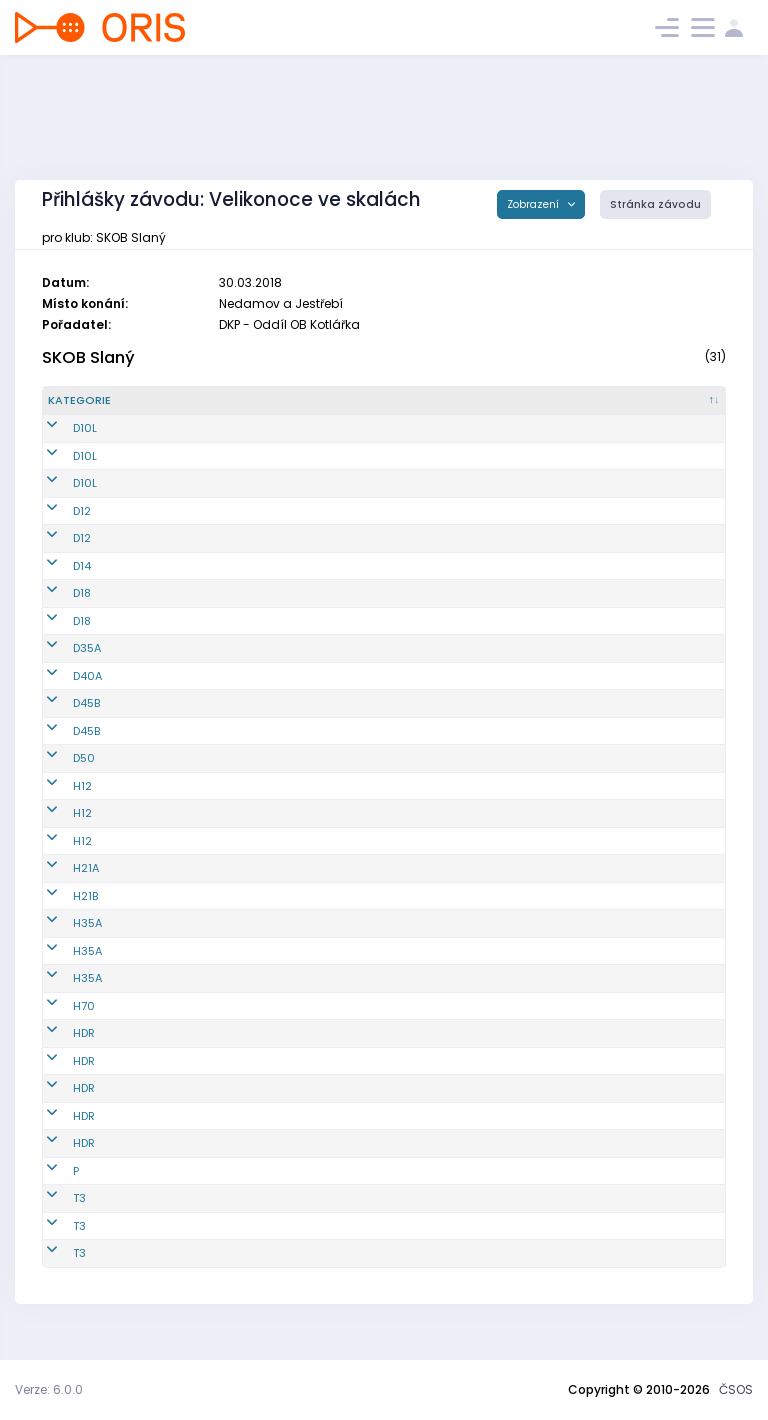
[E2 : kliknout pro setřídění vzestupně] (546, 409)
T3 (54, 1215)
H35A (62, 940)
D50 (59, 775)
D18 (57, 610)
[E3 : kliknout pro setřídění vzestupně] (615, 409)
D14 (57, 582)
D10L (60, 445)
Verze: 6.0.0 (49, 1389)
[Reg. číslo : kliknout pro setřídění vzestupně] (181, 409)
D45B (61, 720)
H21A (61, 885)
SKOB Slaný (88, 357)
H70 (59, 1022)
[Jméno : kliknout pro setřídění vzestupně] (290, 409)
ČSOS (736, 1389)
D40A (62, 692)
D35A (62, 665)
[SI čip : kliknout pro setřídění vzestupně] (688, 409)
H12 (57, 802)
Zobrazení (534, 204)
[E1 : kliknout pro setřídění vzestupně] (478, 409)
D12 (57, 527)
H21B (60, 912)
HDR (59, 1050)
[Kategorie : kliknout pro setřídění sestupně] (92, 409)
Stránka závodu (655, 204)
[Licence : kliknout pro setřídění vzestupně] (402, 409)
